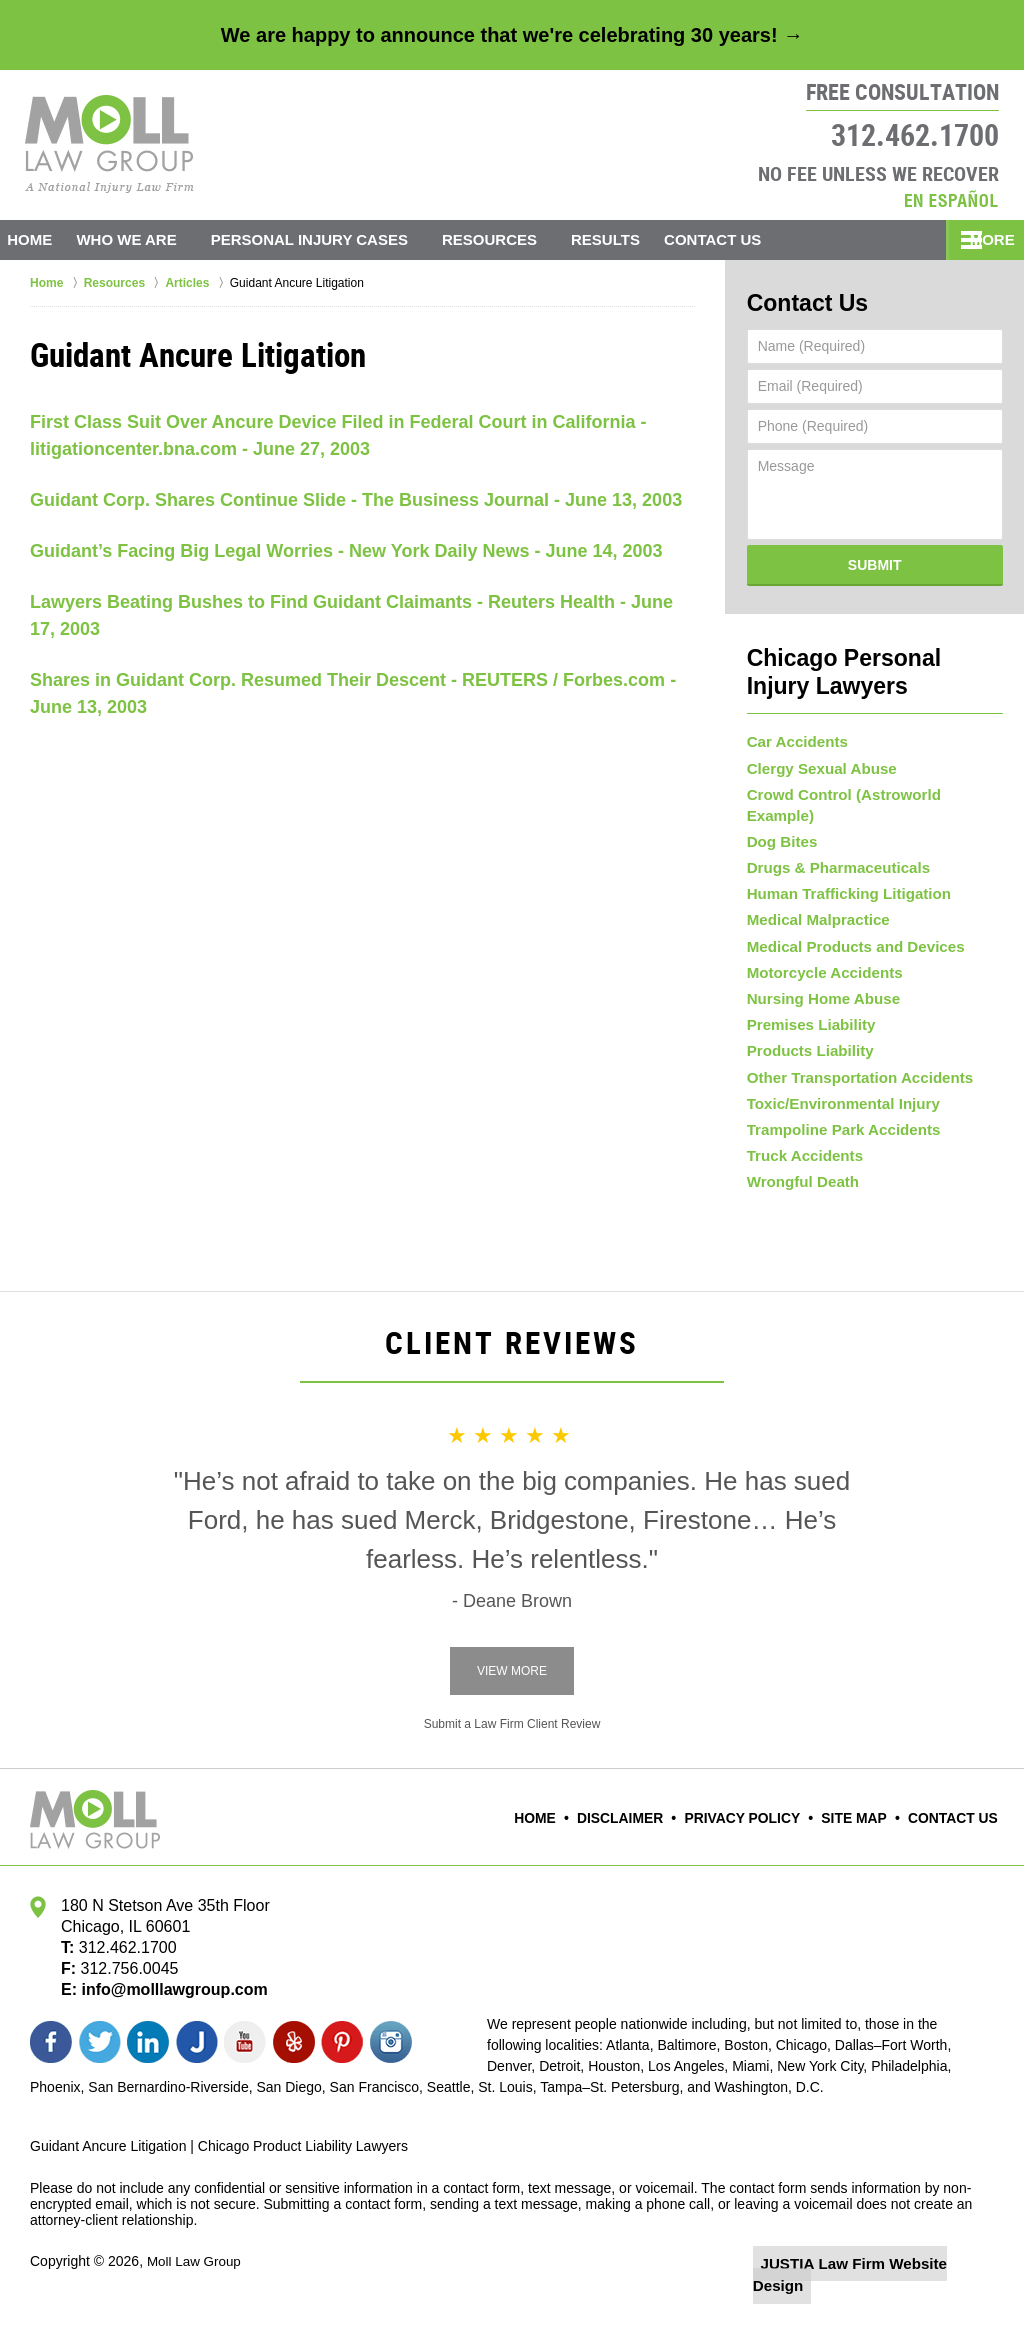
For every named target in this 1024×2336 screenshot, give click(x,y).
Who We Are (146, 239)
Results (625, 239)
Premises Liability (806, 1025)
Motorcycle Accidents (819, 966)
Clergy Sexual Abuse (816, 759)
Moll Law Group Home (109, 144)
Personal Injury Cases (328, 239)
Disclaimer (644, 1840)
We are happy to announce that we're (512, 35)
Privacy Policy (757, 1840)
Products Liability (805, 1055)
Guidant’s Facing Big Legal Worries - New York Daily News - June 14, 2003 (346, 551)
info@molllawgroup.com (166, 2011)
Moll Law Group (196, 2283)
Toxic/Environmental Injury (836, 1114)
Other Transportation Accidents (852, 1085)
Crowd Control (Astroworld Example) (870, 789)
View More (512, 1693)
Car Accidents (794, 730)
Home (39, 239)
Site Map (862, 1840)
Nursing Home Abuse (818, 996)
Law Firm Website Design (887, 2285)
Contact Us (742, 239)
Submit (875, 560)
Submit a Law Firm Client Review (512, 1746)
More (979, 239)
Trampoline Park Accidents (836, 1144)
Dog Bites (779, 818)
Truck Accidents (801, 1173)
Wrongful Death (799, 1203)
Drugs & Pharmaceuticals (832, 848)
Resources (509, 239)
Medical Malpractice (813, 907)
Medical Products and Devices (848, 937)
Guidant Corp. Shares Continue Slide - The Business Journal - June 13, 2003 (356, 500)
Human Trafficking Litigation (841, 877)
